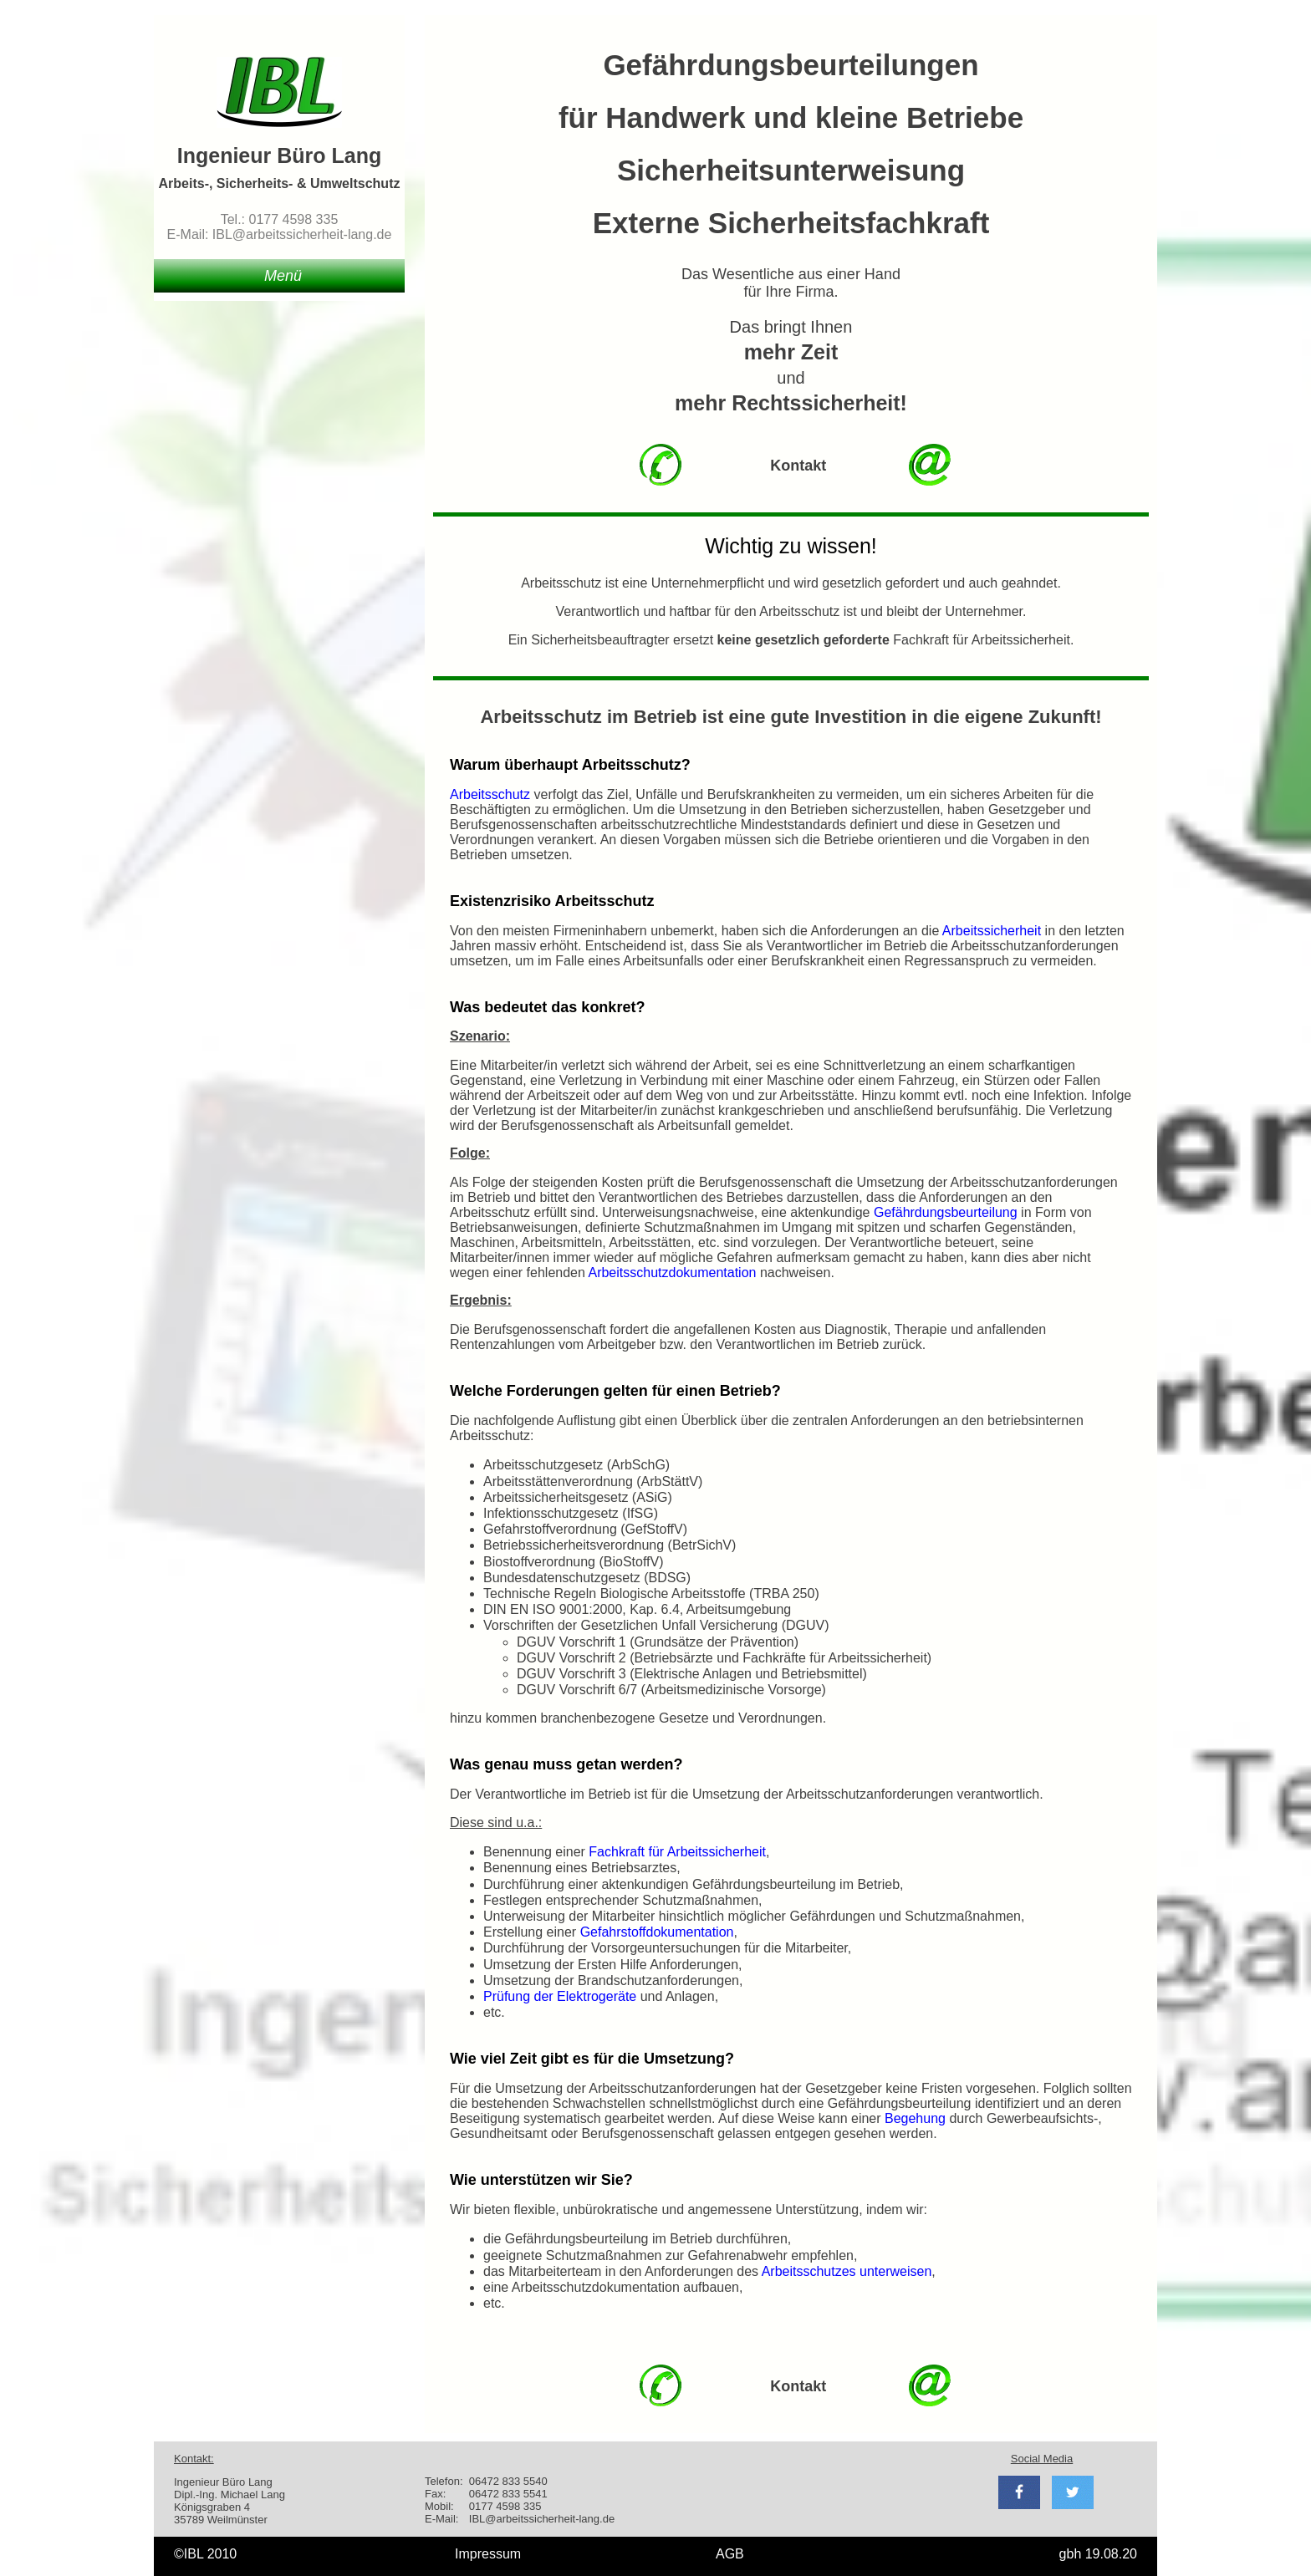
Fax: (435, 2493)
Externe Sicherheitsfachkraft (791, 222)
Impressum (488, 2554)
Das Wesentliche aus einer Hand (790, 274)
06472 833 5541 (508, 2493)
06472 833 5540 (508, 2481)
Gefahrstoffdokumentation (657, 1932)
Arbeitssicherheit (991, 931)
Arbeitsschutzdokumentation (672, 1272)
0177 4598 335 (505, 2506)
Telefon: (444, 2481)
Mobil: (439, 2506)
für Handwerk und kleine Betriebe (791, 117)
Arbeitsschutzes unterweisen (847, 2271)
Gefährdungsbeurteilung (947, 1212)
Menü (283, 275)
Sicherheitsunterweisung (791, 170)
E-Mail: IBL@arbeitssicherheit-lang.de (279, 234)
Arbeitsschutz (490, 794)
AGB (730, 2554)
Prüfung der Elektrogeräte (559, 1996)
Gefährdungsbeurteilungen (790, 64)
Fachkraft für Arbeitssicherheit (677, 1852)
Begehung (915, 2118)
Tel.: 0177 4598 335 (280, 219)
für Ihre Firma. (790, 291)
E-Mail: (441, 2518)
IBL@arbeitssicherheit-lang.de (542, 2518)
